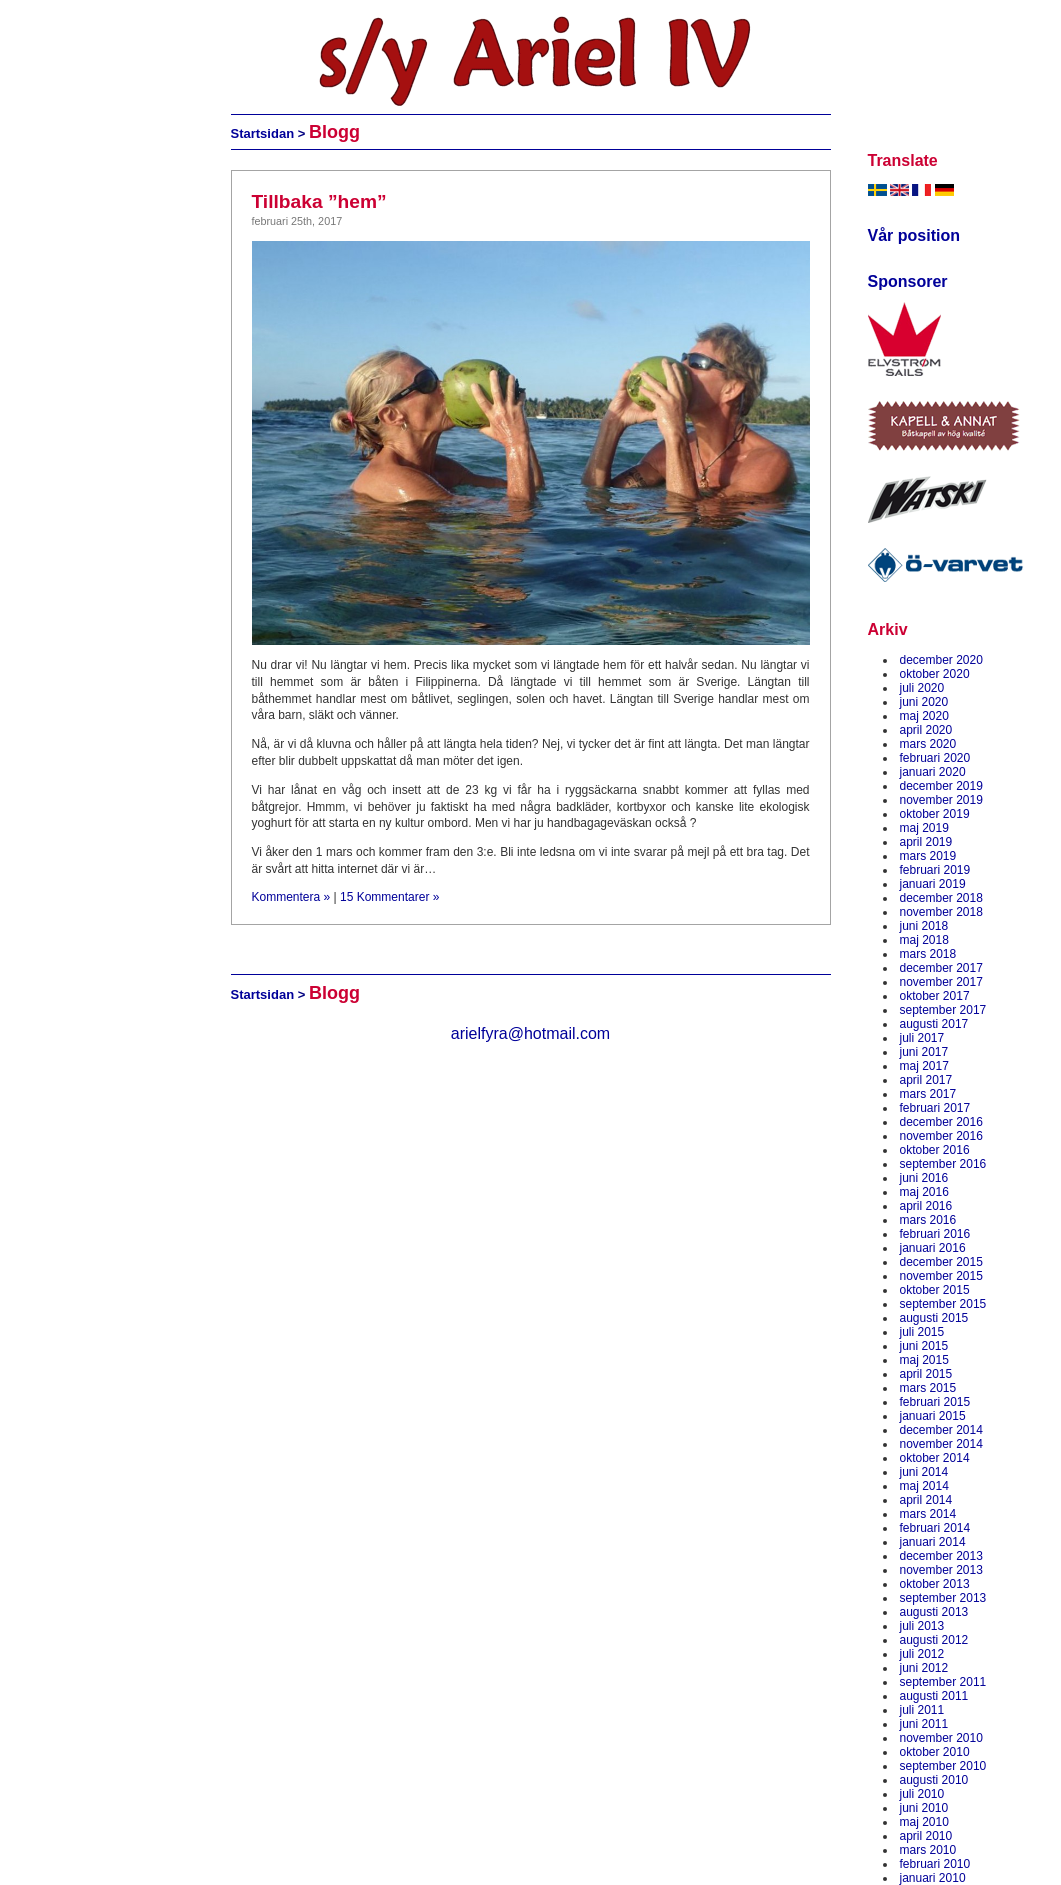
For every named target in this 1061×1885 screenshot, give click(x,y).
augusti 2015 (934, 1318)
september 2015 (943, 1304)
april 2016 (926, 1206)
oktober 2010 (935, 1752)
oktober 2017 (935, 996)
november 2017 (941, 982)
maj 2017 (924, 1066)
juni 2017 (924, 1052)
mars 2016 (928, 1220)
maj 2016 (924, 1192)
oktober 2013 (935, 1584)
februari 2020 (935, 758)
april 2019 (926, 842)
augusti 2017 (934, 1024)
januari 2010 (933, 1878)
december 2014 (941, 1430)
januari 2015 (933, 1416)
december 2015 (941, 1262)
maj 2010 (924, 1822)
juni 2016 (924, 1178)
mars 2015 (928, 1388)
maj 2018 (924, 940)
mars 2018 (928, 954)
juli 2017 (922, 1038)
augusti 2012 (934, 1640)
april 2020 (926, 730)
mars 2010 (928, 1850)
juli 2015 (922, 1332)
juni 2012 (924, 1668)
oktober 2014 (935, 1458)
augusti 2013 (934, 1612)
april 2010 (926, 1836)
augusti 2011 (934, 1696)
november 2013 (941, 1570)
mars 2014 (928, 1514)
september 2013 (943, 1598)
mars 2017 (928, 1094)
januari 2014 (933, 1542)
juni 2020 (924, 702)
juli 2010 (922, 1794)
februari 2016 (935, 1234)
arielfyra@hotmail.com (530, 1033)
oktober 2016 (935, 1150)
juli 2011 (922, 1710)
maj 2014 (924, 1486)
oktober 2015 (935, 1290)
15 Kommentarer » (389, 897)
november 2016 (941, 1136)
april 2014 (926, 1500)
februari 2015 (935, 1402)
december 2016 (941, 1122)
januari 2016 (933, 1248)
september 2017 (943, 1010)
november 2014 (941, 1444)
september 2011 (943, 1682)
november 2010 (941, 1738)
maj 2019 (924, 828)
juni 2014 (924, 1472)
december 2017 (941, 968)
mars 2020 (928, 744)
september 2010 (943, 1766)
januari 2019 (933, 884)
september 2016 (943, 1164)
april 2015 (926, 1374)
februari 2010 (935, 1864)
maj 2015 (924, 1360)
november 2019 (941, 800)
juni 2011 (924, 1724)
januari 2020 (933, 772)
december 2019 (941, 786)
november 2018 (941, 912)
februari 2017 (935, 1108)
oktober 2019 (935, 814)
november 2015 (941, 1276)
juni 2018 (924, 926)
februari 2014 (935, 1528)
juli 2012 (922, 1654)
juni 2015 (924, 1346)
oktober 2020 (935, 674)
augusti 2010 (934, 1780)
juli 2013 (922, 1626)
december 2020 (941, 660)
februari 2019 (935, 870)
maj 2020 (924, 716)
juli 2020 (922, 688)
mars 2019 (928, 856)
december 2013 (941, 1556)
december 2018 (941, 898)
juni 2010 (924, 1808)
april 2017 (926, 1080)
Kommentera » (291, 897)
